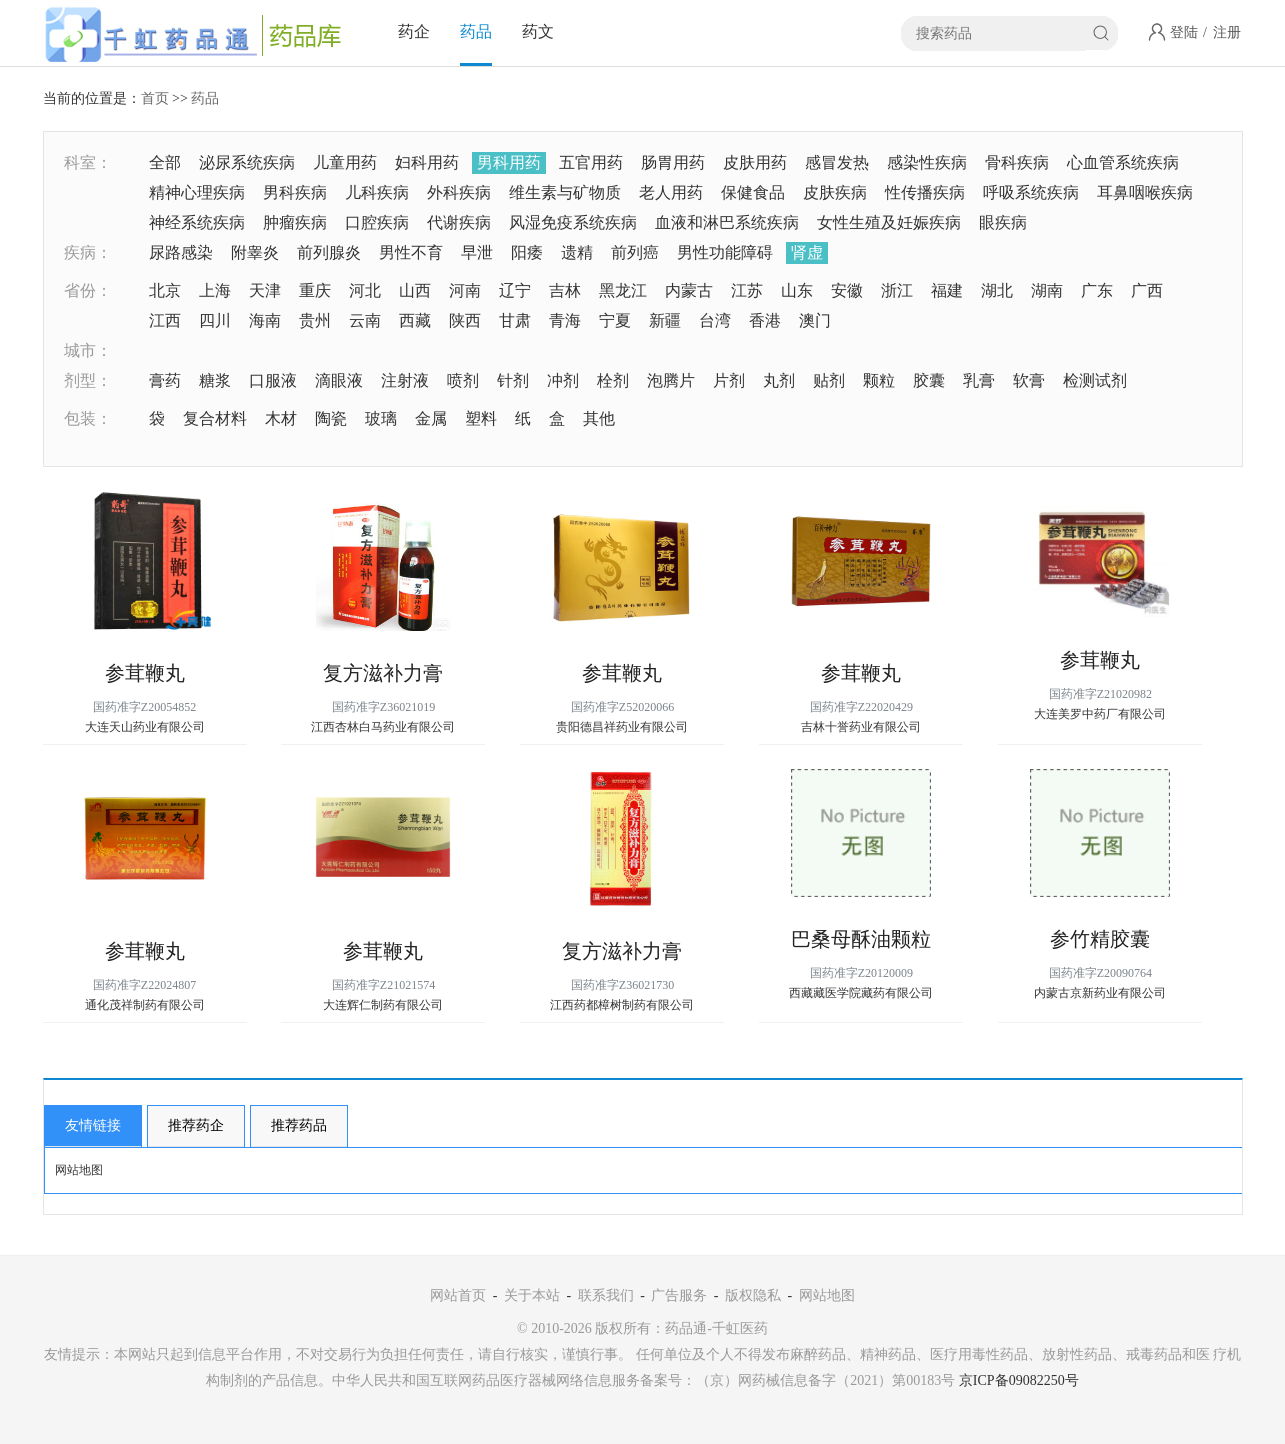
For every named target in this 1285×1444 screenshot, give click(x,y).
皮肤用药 (755, 162)
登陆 (1184, 32)
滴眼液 (339, 380)
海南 (265, 320)
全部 (165, 162)
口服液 (273, 380)
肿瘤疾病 (295, 222)
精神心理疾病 (197, 192)
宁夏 (615, 320)
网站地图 (79, 1170)
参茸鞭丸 (145, 673)
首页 (155, 98)
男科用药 (509, 162)
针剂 (513, 380)
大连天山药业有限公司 (145, 727)
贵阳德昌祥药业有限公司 (622, 727)
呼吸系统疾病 (1031, 192)
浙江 (897, 290)
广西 (1147, 290)
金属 (431, 418)
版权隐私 (753, 1295)
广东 (1097, 290)
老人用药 (671, 192)
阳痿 (527, 252)
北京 (165, 290)
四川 (215, 320)
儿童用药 (345, 162)
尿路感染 (181, 252)
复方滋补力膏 (383, 673)
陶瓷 (331, 418)
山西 (415, 290)
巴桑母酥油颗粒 (861, 939)
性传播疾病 (925, 192)
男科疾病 (295, 192)
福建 (947, 290)
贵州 (315, 320)
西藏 (415, 320)
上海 (215, 290)
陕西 (465, 320)
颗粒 (879, 380)
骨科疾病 (1017, 162)
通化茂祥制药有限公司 (145, 1005)
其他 (599, 418)
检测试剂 (1095, 380)
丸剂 (779, 380)
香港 (765, 320)
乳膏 (979, 380)
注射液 (405, 380)
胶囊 (929, 380)
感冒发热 (837, 162)
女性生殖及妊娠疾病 (889, 222)
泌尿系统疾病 (247, 162)
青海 (565, 320)
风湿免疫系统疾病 (573, 222)
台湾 (715, 320)
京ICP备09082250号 (1019, 1380)
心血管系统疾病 (1123, 162)
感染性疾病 (927, 162)
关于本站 (532, 1295)
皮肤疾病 (835, 192)
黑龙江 (623, 290)
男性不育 (411, 252)
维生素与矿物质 (565, 192)
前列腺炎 (329, 252)
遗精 (577, 252)
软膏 (1029, 380)
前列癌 (635, 252)
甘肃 (515, 320)
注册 (1227, 32)
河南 (465, 290)
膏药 (165, 380)
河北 (365, 290)
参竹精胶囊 (1100, 939)
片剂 (729, 380)
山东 (797, 290)
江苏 (747, 290)
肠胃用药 (673, 162)
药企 (414, 31)
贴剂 (829, 380)
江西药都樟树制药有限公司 (622, 1005)
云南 (365, 320)
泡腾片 (671, 380)
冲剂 (563, 380)
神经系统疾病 (197, 222)
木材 (281, 418)
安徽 (847, 290)
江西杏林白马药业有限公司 (383, 727)
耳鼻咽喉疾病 (1145, 192)
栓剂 (613, 380)
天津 (265, 290)
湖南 (1047, 290)
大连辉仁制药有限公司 (383, 1005)
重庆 (315, 290)
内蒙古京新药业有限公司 (1100, 993)
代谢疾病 (459, 222)
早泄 (477, 252)
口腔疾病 (377, 222)
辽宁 (515, 290)
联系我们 (606, 1295)
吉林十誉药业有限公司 (861, 727)
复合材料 (215, 418)
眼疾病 (1003, 222)
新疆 (665, 320)
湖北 (997, 290)
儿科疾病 (377, 192)
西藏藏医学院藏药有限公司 (861, 993)
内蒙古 (689, 290)
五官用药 (591, 162)
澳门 (815, 320)
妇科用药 (427, 162)
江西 (165, 320)
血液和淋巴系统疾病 (727, 222)
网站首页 (458, 1295)
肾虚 (807, 252)
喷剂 (463, 380)
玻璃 (381, 418)
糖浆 (215, 380)
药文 (538, 31)
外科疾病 (459, 192)
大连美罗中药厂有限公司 (1100, 714)
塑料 (481, 418)
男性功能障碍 (725, 252)
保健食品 (753, 192)
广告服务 (679, 1295)
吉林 (565, 290)
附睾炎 (255, 252)
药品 (476, 31)
